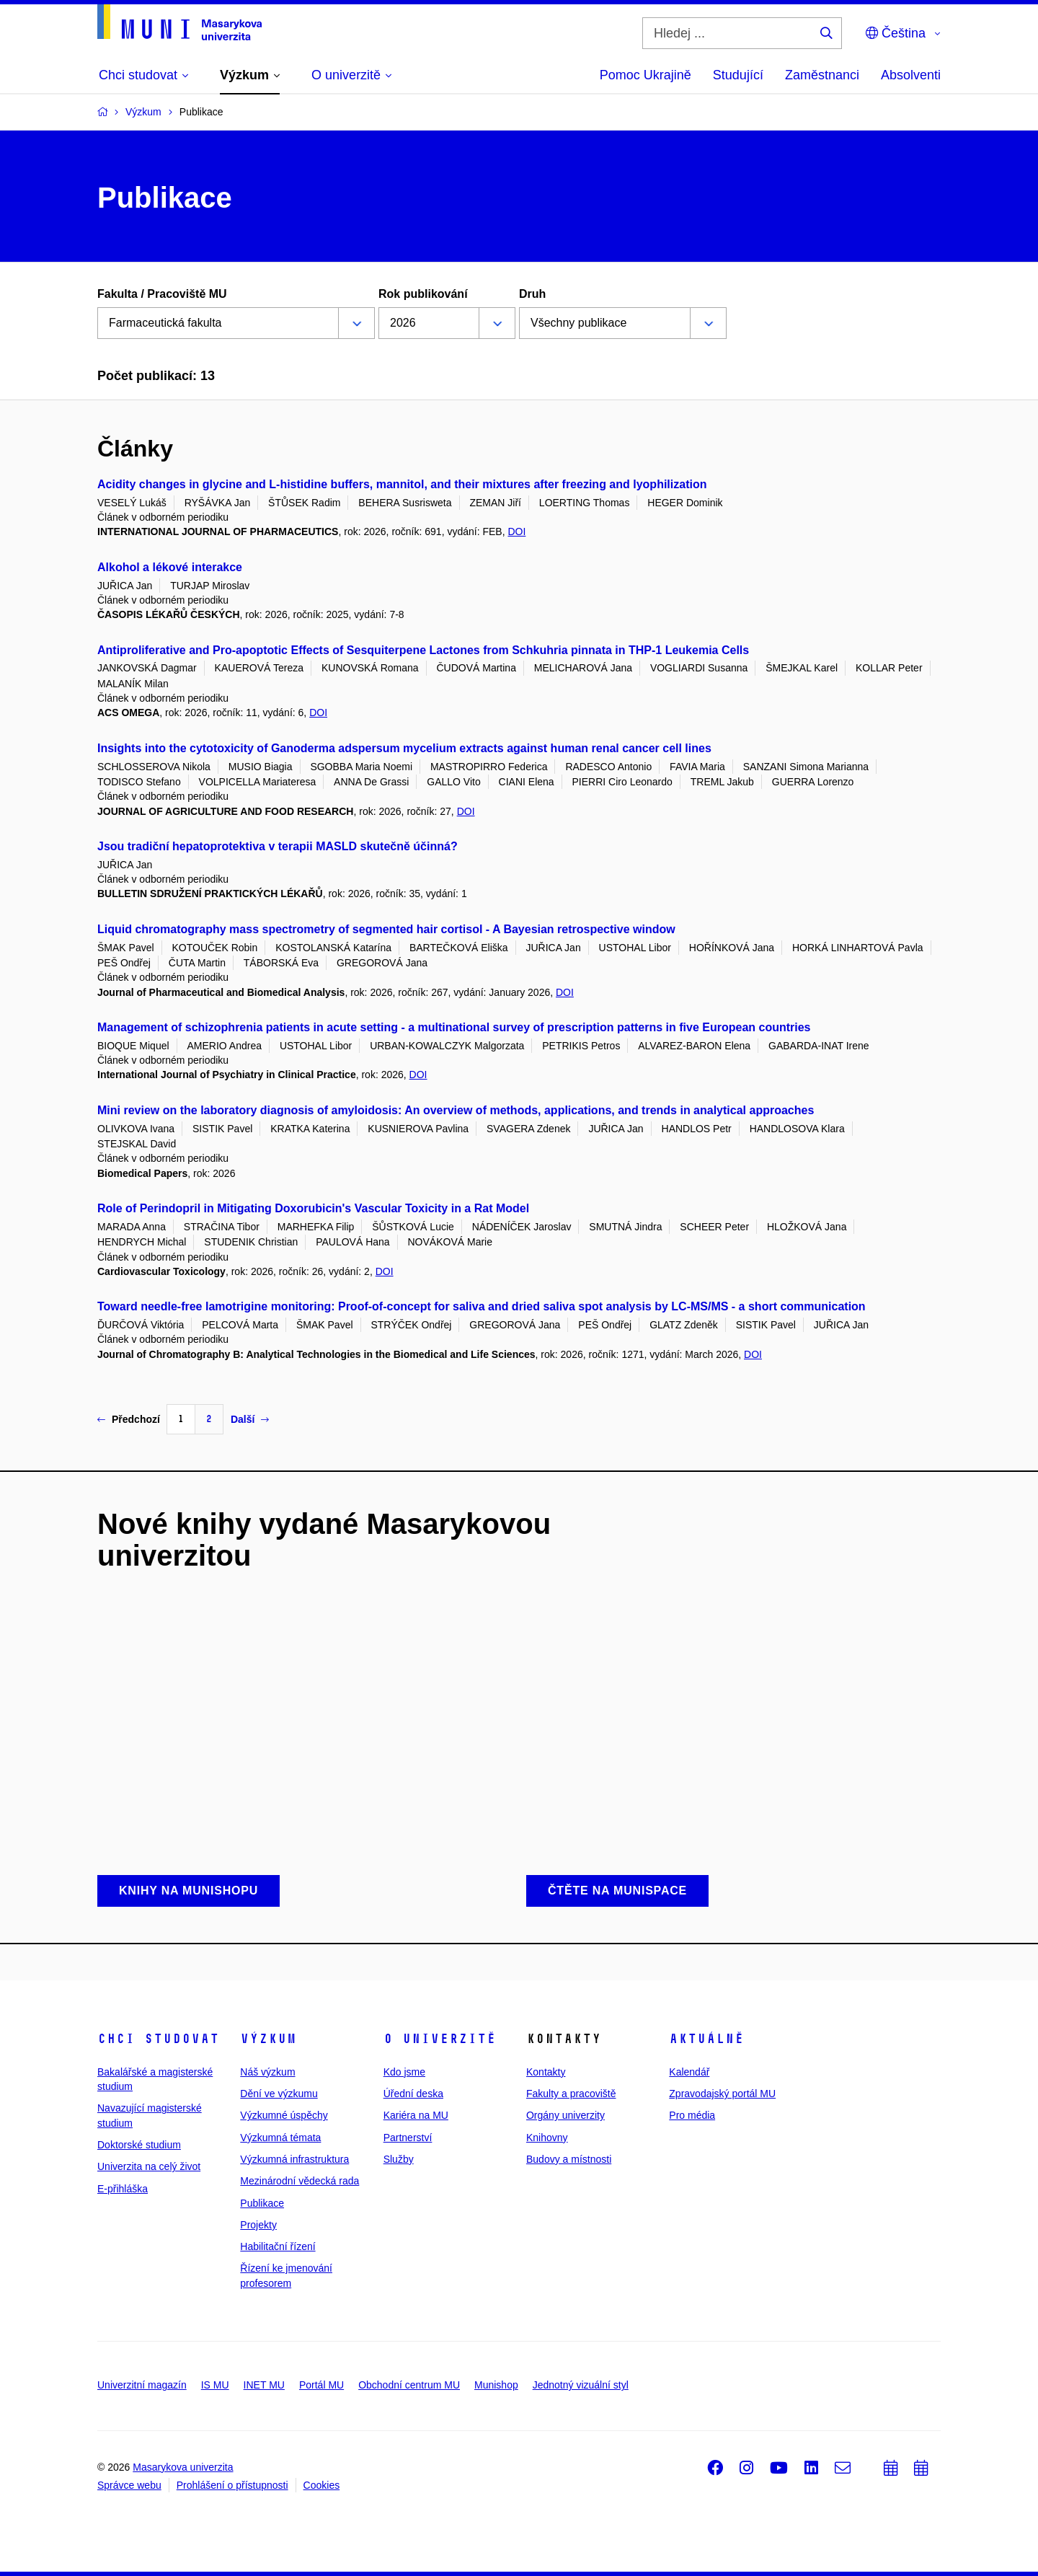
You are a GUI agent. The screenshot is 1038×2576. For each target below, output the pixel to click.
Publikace (262, 2203)
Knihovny (547, 2137)
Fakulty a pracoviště (571, 2093)
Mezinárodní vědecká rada (299, 2181)
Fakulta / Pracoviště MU (162, 294)
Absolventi (911, 75)
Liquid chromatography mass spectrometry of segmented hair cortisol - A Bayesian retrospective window (386, 929)
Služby (398, 2159)
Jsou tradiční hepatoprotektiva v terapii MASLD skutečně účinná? (277, 846)
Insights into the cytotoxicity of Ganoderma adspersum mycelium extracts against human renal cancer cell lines (404, 748)
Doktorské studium (139, 2145)
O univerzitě (439, 2039)
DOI (516, 531)
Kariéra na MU (415, 2115)
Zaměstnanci (822, 75)
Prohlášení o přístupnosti (232, 2485)
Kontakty (545, 2072)
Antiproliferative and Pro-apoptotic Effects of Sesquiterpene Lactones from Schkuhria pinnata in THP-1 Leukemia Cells (423, 650)
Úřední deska (413, 2093)
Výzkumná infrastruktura (294, 2159)
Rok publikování (423, 294)
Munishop (496, 2385)
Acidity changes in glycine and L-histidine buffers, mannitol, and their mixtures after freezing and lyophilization (401, 484)
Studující (738, 75)
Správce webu (129, 2485)
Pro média (692, 2115)
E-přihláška (122, 2189)
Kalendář (689, 2072)
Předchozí (128, 1419)
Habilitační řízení (277, 2246)
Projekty (258, 2225)
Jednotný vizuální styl (581, 2385)
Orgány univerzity (565, 2115)
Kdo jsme (404, 2072)
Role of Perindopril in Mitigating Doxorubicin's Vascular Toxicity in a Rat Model (313, 1208)
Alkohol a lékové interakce (169, 567)
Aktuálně (706, 2039)
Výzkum (268, 2039)
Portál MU (321, 2385)
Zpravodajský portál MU (722, 2093)
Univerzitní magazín (142, 2385)
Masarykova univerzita (183, 2467)
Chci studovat (158, 2039)
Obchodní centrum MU (409, 2385)
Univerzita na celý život (148, 2166)
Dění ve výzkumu (278, 2093)
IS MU (215, 2385)
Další (250, 1419)
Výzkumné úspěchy (283, 2115)
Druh (532, 294)
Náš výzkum (267, 2072)
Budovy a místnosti (568, 2159)
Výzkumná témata (280, 2137)
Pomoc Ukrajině (645, 75)
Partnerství (407, 2137)
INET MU (264, 2385)
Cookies (321, 2485)
